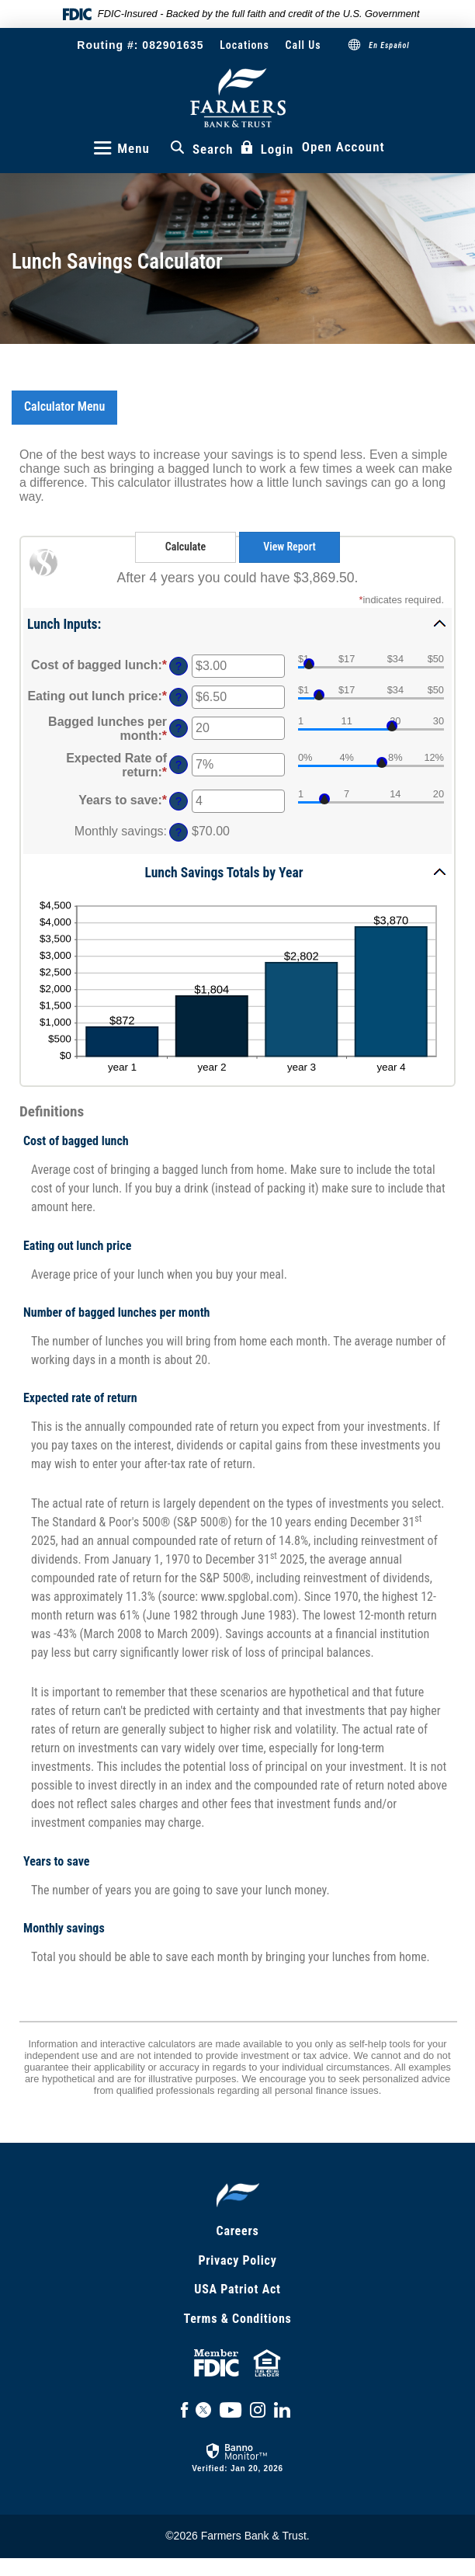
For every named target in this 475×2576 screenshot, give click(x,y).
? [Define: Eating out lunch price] (178, 697)
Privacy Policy (237, 2260)
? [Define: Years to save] (178, 801)
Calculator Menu (64, 406)
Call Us (303, 45)
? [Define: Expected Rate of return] (178, 765)
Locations (244, 45)
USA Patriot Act (237, 2289)
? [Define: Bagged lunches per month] (178, 728)
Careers (238, 2231)
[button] (237, 623)
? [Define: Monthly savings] (178, 832)
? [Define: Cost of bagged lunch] (178, 666)
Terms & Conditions (237, 2318)
